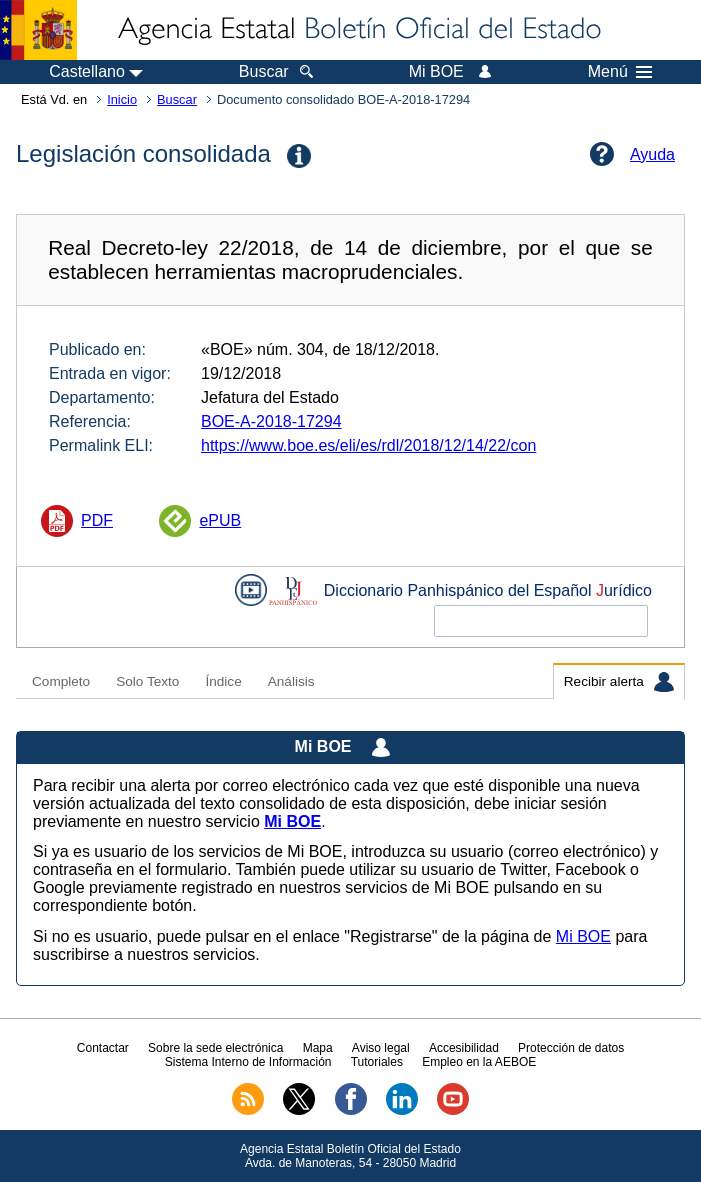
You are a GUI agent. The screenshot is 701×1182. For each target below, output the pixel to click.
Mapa (318, 1048)
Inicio (122, 99)
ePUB (220, 520)
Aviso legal (381, 1048)
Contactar (103, 1048)
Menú (620, 72)
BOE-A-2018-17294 (271, 421)
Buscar (177, 99)
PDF (97, 520)
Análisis (291, 681)
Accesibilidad (464, 1048)
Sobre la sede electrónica (215, 1048)
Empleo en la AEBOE (479, 1062)
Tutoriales (377, 1062)
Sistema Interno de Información (248, 1062)
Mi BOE (583, 936)
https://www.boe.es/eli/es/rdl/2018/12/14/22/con (368, 445)
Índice (223, 681)
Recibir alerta (619, 682)
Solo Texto (147, 681)
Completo (61, 681)
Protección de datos (571, 1048)
